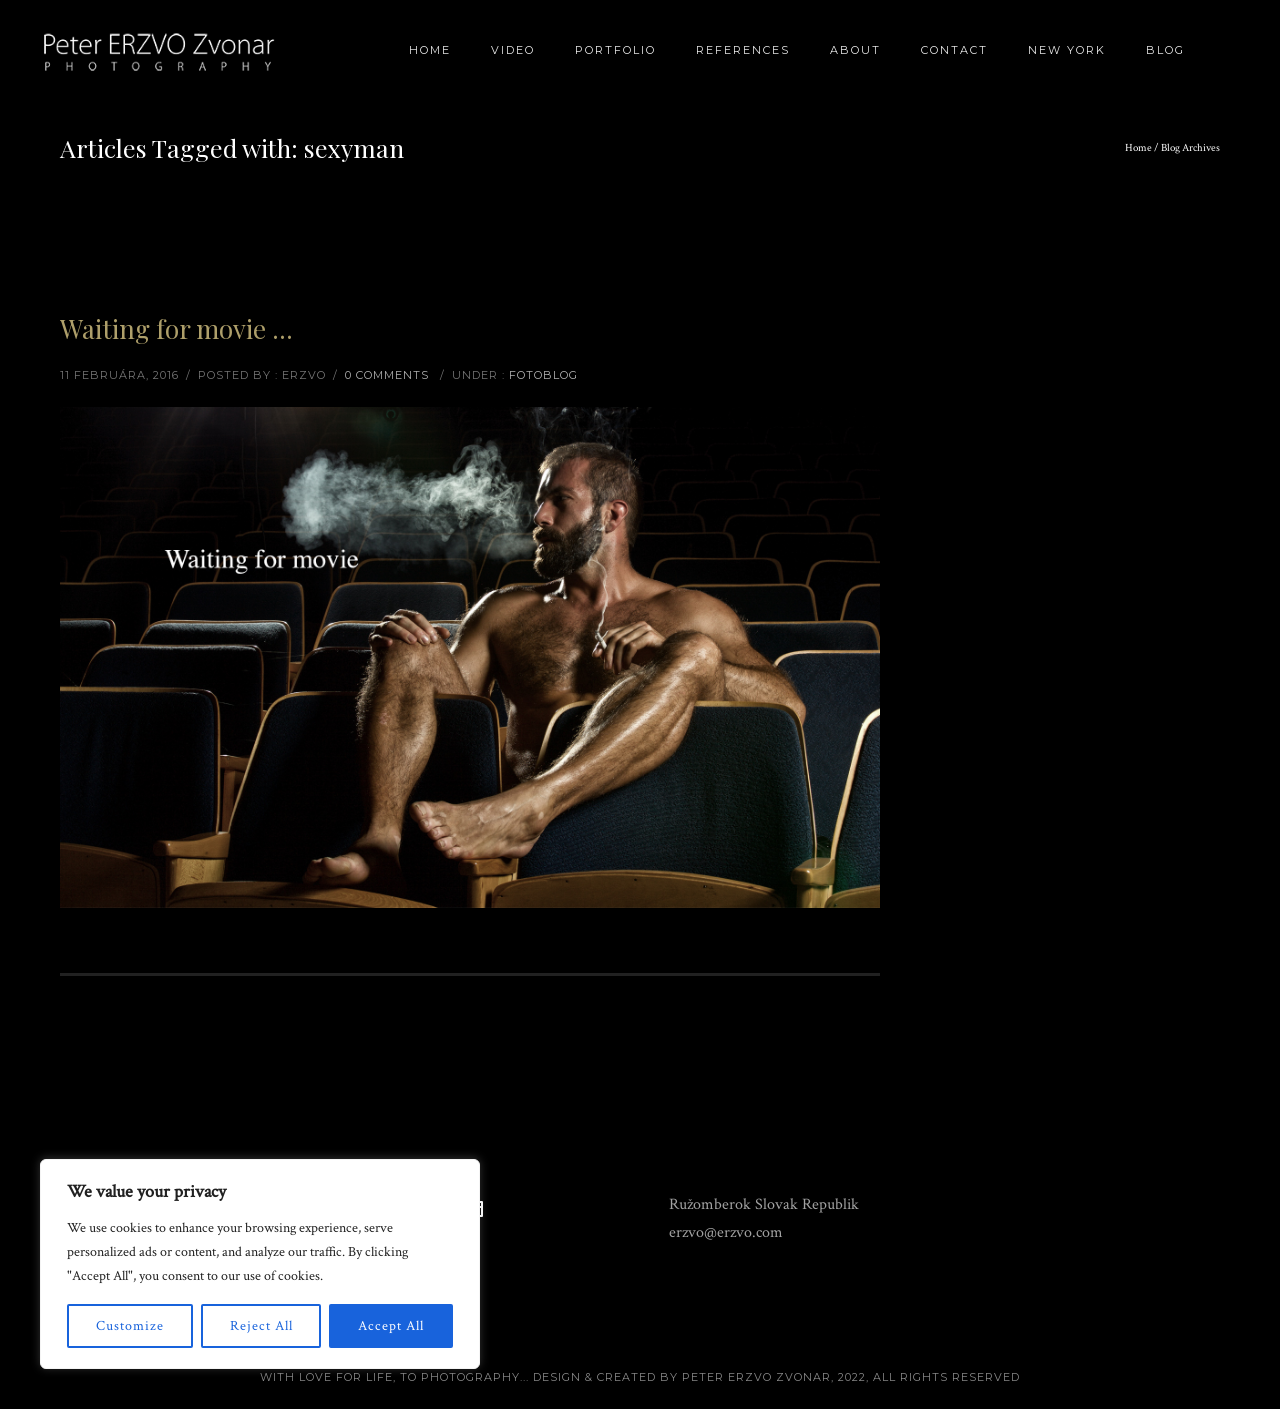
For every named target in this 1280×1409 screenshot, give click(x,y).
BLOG (1165, 50)
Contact (954, 50)
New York (1067, 50)
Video (513, 50)
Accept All (391, 1326)
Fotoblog (543, 375)
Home (430, 50)
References (743, 50)
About (855, 50)
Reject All (261, 1326)
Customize (130, 1326)
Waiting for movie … (176, 328)
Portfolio (615, 50)
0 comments (387, 375)
